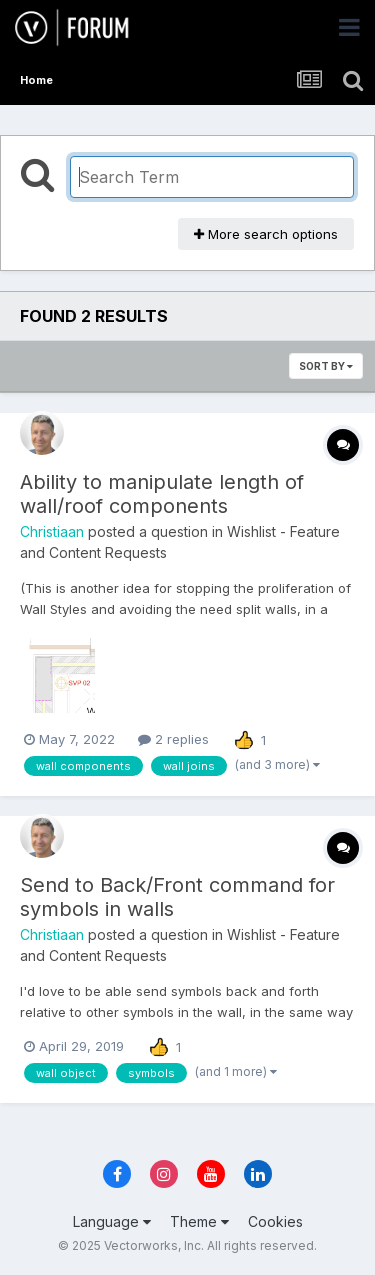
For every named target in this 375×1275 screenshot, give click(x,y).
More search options (266, 234)
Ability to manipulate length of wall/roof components (162, 494)
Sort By (326, 366)
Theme (199, 1221)
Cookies (275, 1221)
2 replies (173, 739)
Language (112, 1221)
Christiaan (52, 531)
